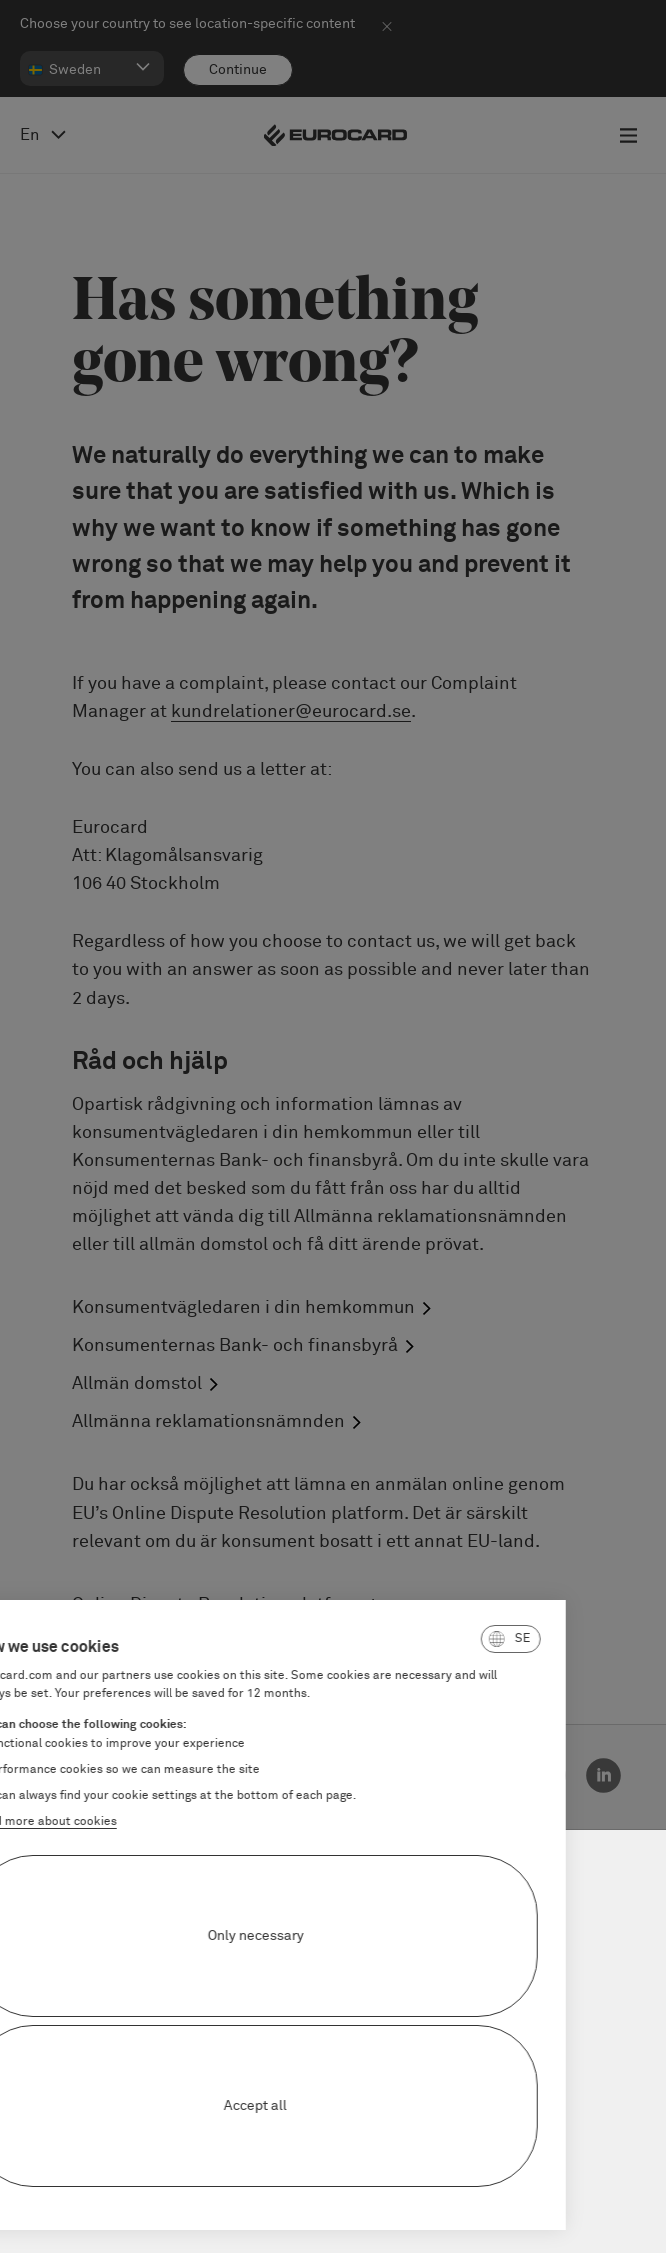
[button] (421, 1639)
